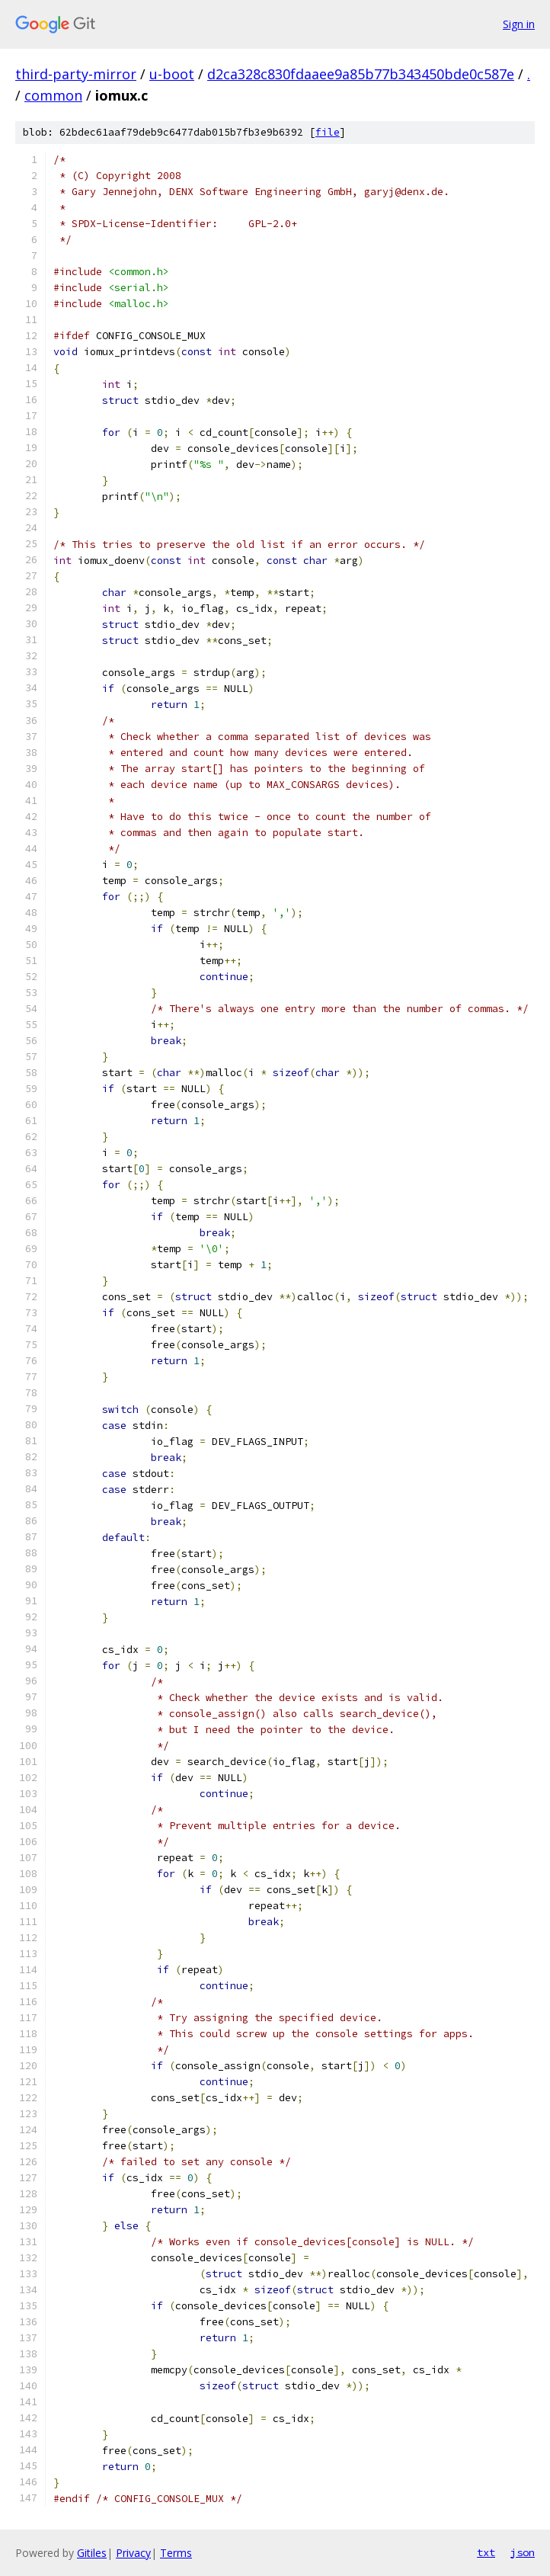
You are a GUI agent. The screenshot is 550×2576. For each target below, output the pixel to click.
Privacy (133, 2553)
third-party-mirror (75, 74)
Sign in (519, 24)
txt (486, 2552)
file (327, 132)
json (522, 2552)
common (53, 95)
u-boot (171, 74)
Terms (176, 2553)
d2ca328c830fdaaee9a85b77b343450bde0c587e (360, 74)
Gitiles (92, 2553)
